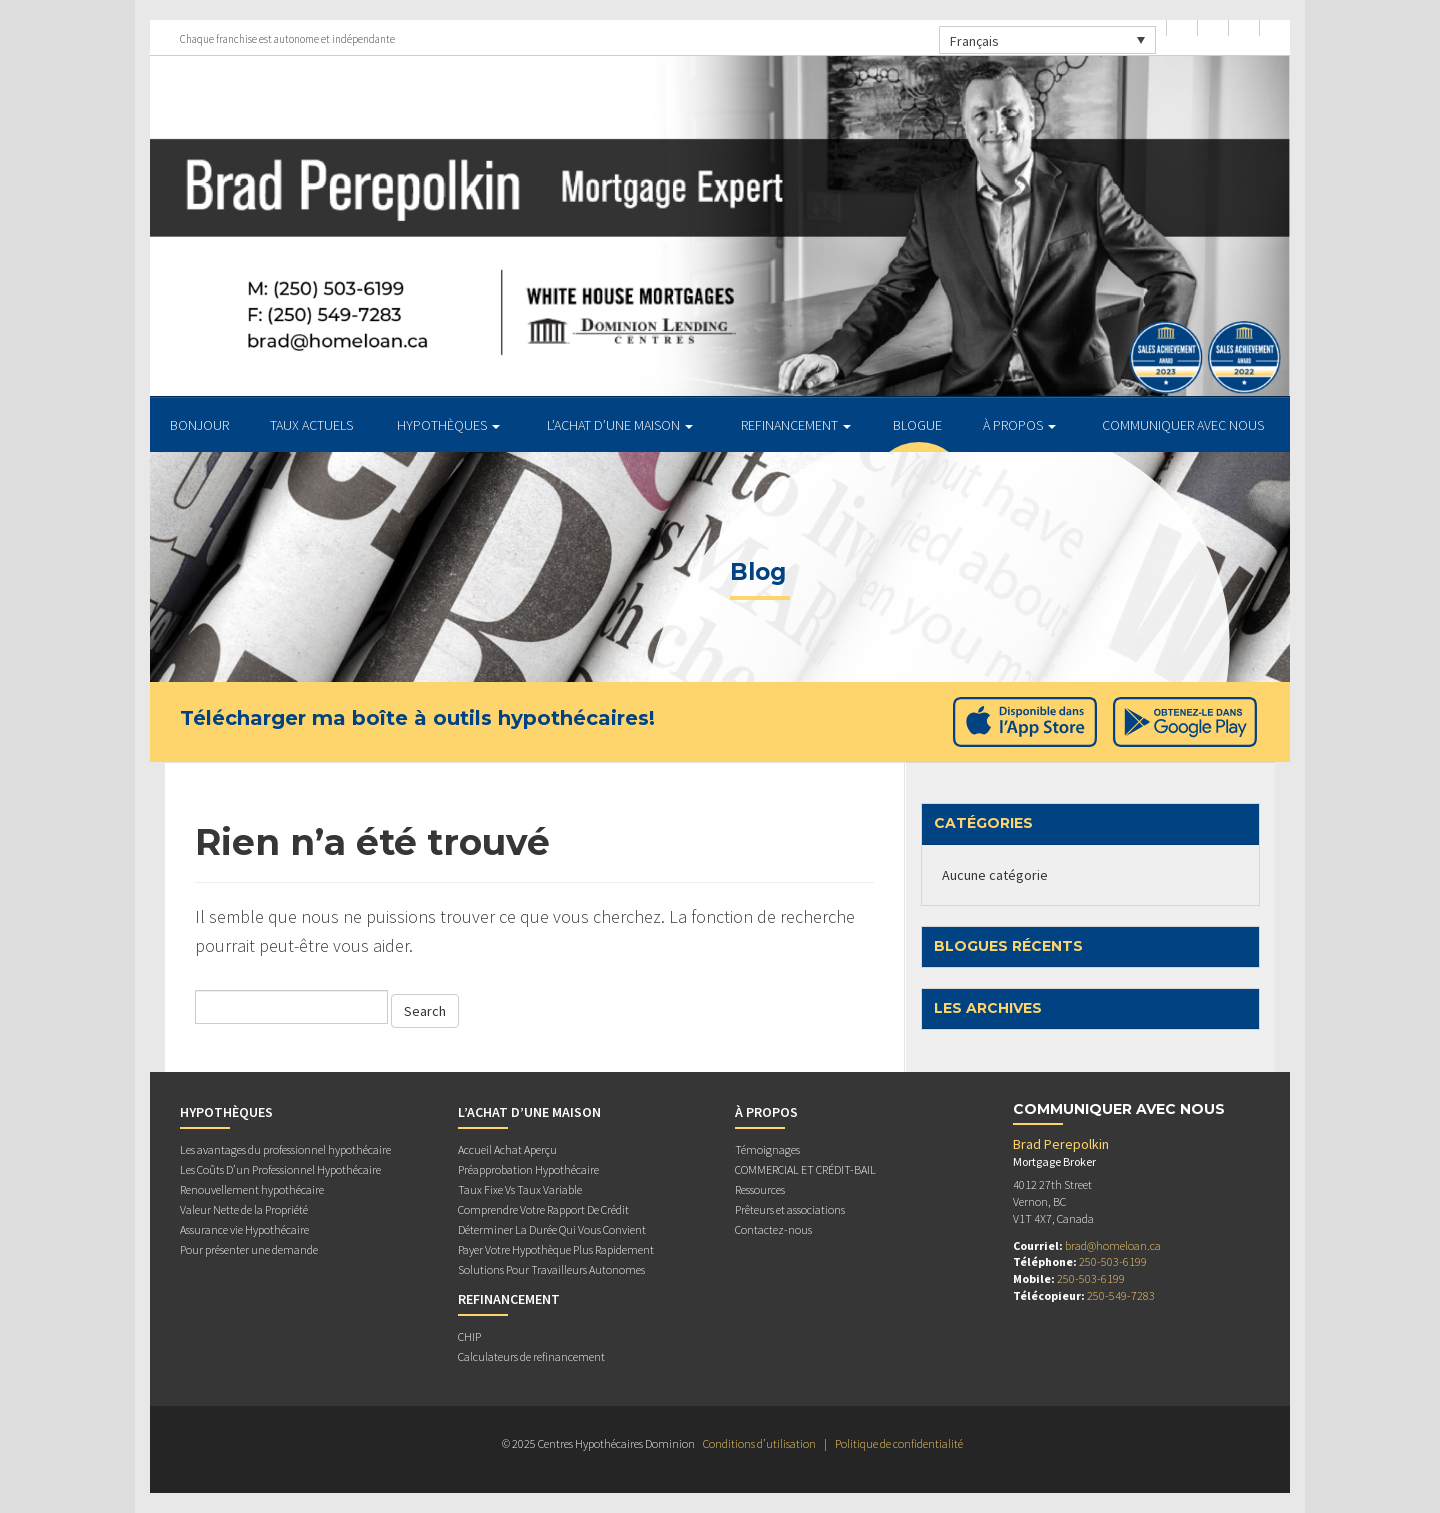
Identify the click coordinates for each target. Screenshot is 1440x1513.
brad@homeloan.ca (1113, 1245)
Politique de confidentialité (899, 1443)
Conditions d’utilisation (759, 1443)
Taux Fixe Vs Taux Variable (520, 1189)
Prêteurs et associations (790, 1209)
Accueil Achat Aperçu (507, 1149)
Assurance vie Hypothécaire (244, 1229)
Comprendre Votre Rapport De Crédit (543, 1209)
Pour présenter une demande (249, 1249)
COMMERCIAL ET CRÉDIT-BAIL (805, 1169)
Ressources (760, 1189)
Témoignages (767, 1149)
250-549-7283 (1121, 1295)
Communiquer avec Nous (1183, 425)
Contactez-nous (773, 1229)
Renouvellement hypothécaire (252, 1189)
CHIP (469, 1336)
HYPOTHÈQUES (448, 425)
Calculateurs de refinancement (531, 1356)
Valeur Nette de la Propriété (244, 1209)
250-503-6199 (1113, 1261)
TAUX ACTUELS (311, 425)
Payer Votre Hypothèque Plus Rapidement (556, 1249)
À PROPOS (1019, 425)
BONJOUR (199, 425)
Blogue (917, 425)
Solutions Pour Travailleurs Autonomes (551, 1269)
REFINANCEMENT (796, 425)
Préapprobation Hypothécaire (528, 1169)
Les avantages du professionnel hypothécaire (285, 1149)
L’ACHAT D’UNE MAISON (620, 425)
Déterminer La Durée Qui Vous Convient (552, 1229)
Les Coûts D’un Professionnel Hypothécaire (280, 1169)
